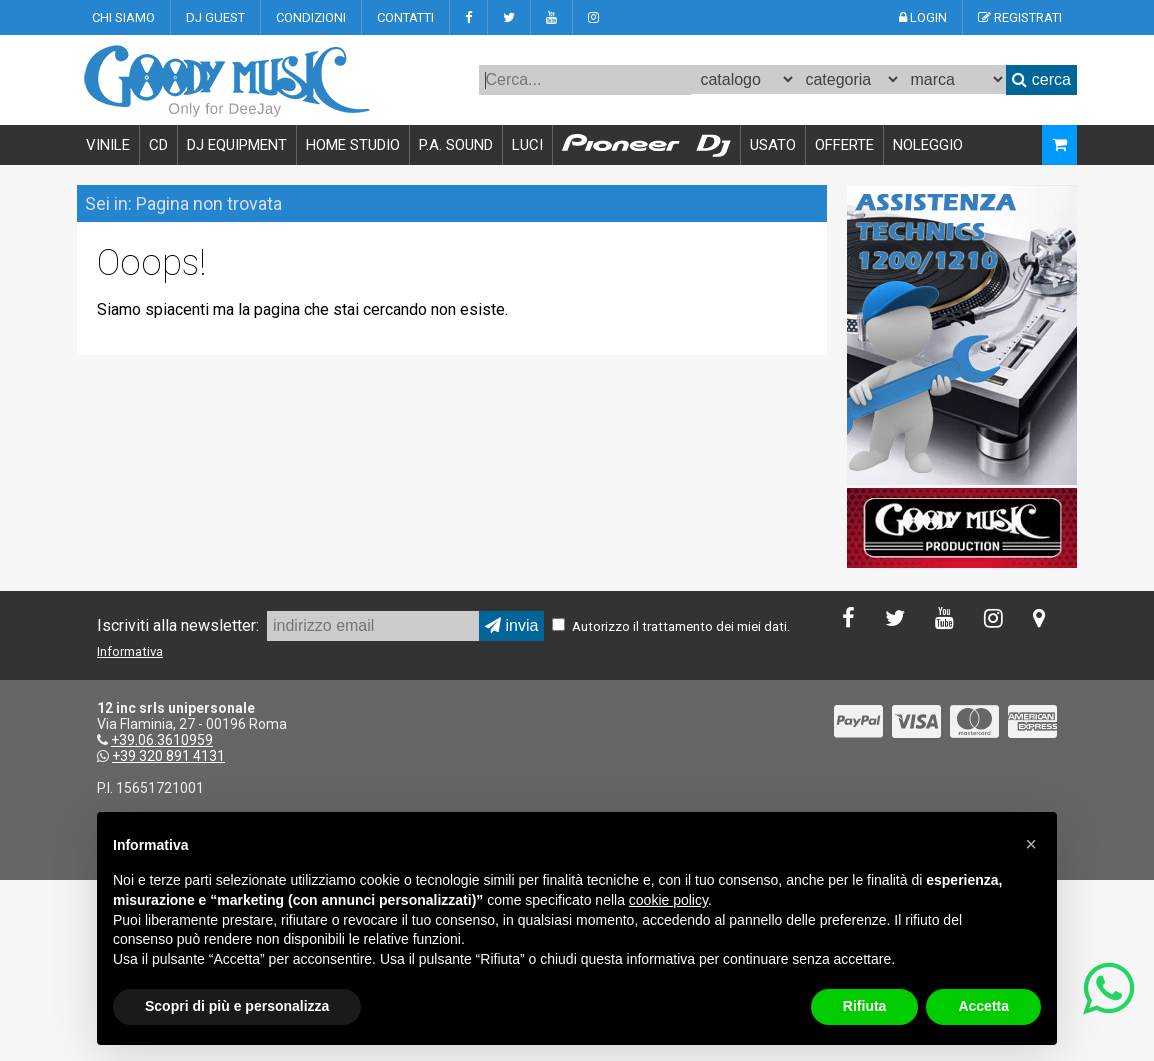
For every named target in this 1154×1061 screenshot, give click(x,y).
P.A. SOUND (456, 145)
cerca (1041, 79)
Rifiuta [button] (865, 1006)
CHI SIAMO (123, 17)
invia (511, 625)
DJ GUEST (215, 17)
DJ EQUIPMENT (237, 145)
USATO (773, 145)
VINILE (108, 145)
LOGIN (923, 17)
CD (158, 145)
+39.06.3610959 (162, 740)
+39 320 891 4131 (168, 756)
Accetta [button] (983, 1006)
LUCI (527, 145)
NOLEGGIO (928, 145)
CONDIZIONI (311, 17)
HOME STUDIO (353, 145)
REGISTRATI (1020, 17)
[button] (1031, 844)
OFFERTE (844, 145)
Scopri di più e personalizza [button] (237, 1006)
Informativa (130, 651)
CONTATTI (405, 17)
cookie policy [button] (668, 900)
